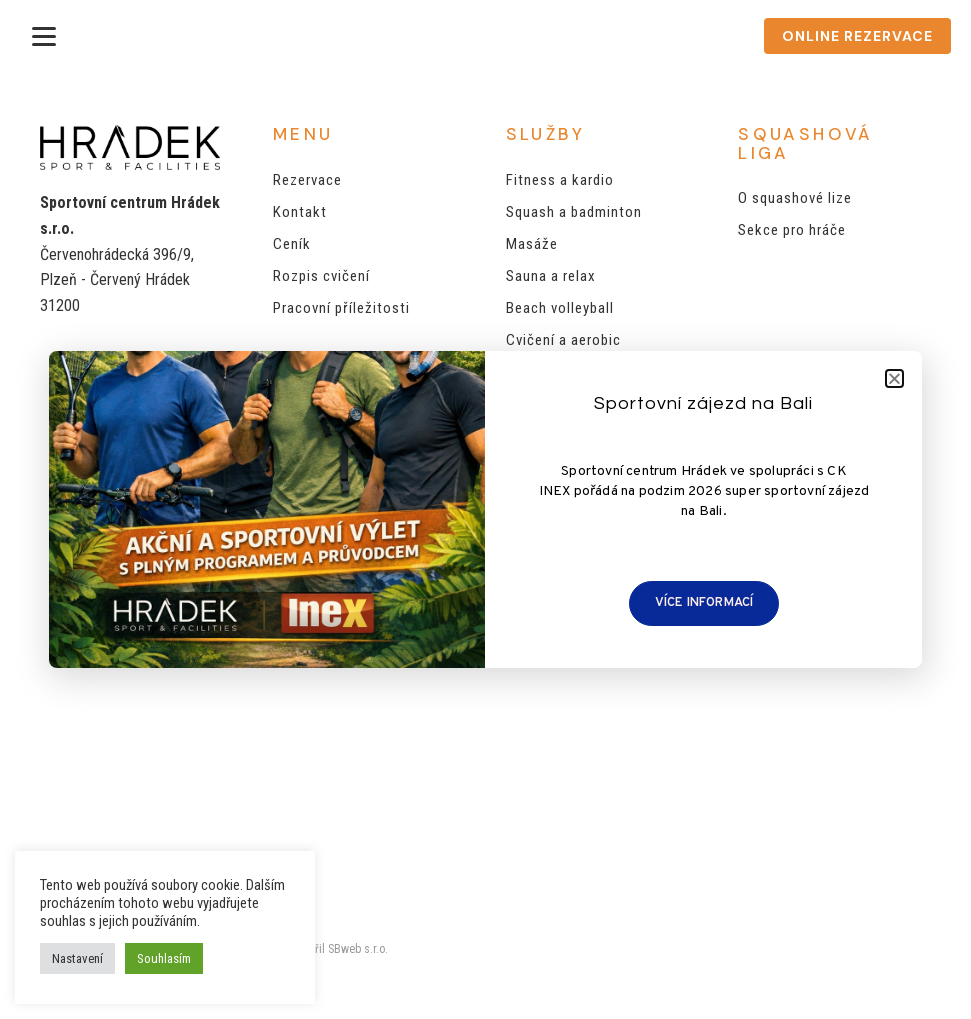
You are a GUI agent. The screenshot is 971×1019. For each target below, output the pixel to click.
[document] (485, 509)
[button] (894, 378)
